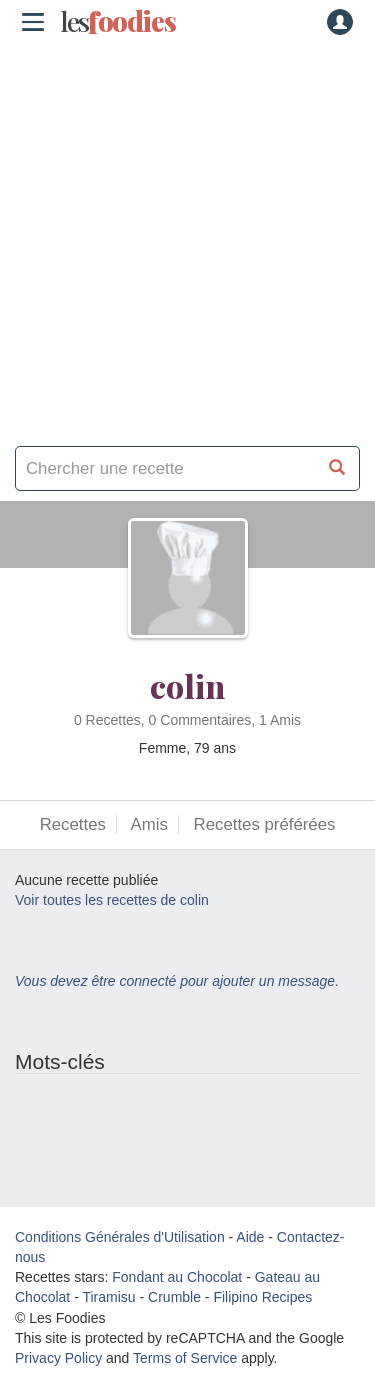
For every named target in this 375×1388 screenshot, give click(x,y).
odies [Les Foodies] (118, 22)
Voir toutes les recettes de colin (112, 900)
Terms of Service (185, 1358)
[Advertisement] (187, 237)
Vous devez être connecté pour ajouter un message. (177, 981)
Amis (149, 824)
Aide (250, 1237)
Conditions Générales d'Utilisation (120, 1237)
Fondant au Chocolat (177, 1277)
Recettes (73, 824)
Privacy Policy (58, 1358)
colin (187, 685)
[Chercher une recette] (337, 468)
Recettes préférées (265, 824)
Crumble (174, 1297)
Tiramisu (108, 1297)
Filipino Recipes (262, 1297)
